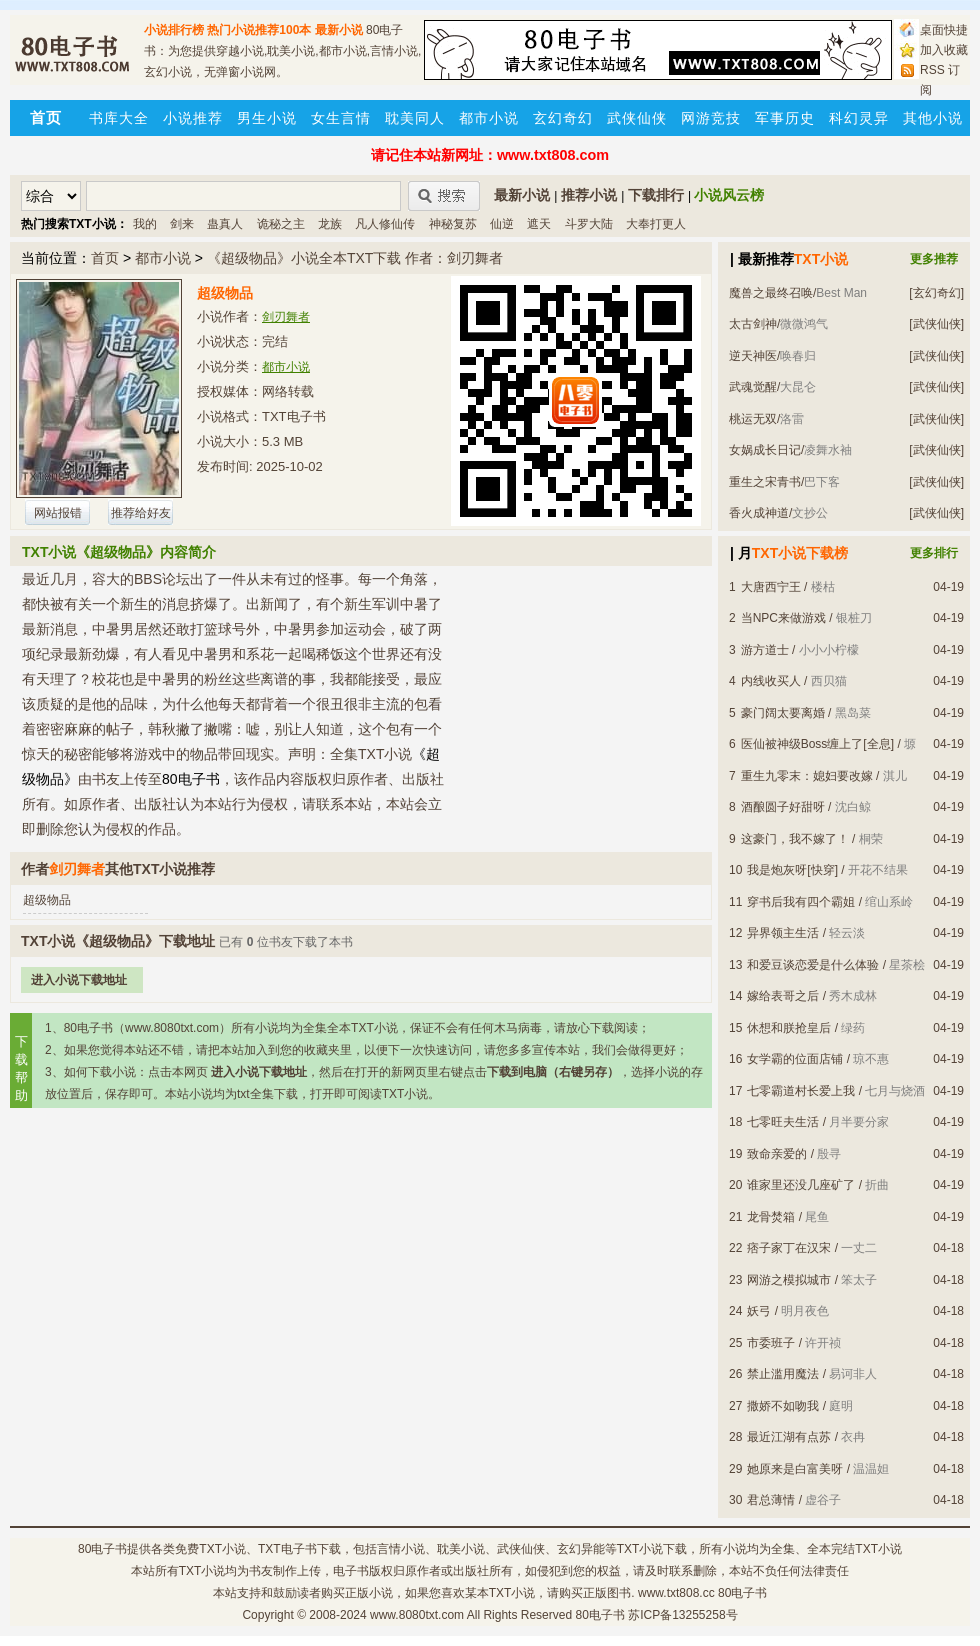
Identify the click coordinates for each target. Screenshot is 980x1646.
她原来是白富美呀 (795, 1469)
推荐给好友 (141, 513)
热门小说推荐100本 (259, 30)
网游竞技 (711, 118)
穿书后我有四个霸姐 (801, 902)
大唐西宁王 (771, 587)
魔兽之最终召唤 (771, 293)
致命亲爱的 (777, 1154)
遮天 (539, 224)
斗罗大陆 (589, 224)
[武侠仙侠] (936, 324)
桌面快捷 (944, 30)
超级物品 (47, 900)
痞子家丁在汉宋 (789, 1248)
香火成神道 (759, 513)
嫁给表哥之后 (783, 996)
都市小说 (489, 118)
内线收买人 (771, 681)
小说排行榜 (174, 30)
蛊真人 (225, 224)
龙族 (330, 224)
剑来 (182, 224)
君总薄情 (771, 1500)
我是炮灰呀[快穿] (792, 870)
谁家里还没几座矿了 (801, 1185)
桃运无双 (753, 419)
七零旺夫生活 (783, 1122)
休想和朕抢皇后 (789, 1028)
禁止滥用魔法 (783, 1374)
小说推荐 (193, 118)
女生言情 (341, 118)
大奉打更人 (656, 224)
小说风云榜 (729, 195)
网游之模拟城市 (789, 1280)
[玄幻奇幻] (936, 293)
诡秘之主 (281, 224)
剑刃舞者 (286, 317)
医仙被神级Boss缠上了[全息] (817, 744)
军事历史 (785, 118)
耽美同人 (415, 118)
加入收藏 (944, 50)
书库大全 (119, 118)
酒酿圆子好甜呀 (783, 807)
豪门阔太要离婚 (783, 713)
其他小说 (933, 118)
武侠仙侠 (637, 118)
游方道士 (765, 650)
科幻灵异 (859, 118)
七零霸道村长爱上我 (801, 1091)
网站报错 (58, 513)
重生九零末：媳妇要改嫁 (807, 776)
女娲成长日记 (765, 450)
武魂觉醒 (753, 387)
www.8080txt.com (417, 1615)
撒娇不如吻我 (783, 1406)
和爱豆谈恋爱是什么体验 (813, 965)
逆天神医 (753, 356)
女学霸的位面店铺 (795, 1059)
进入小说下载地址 (79, 980)
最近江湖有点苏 (789, 1437)
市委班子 (771, 1343)
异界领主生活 (783, 933)
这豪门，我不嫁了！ (795, 839)
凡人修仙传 (385, 224)
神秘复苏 (453, 224)
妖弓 (759, 1311)
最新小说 (339, 30)
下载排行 (656, 195)
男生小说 (267, 118)
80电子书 (102, 1549)
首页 (105, 258)
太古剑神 (753, 324)
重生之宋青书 (765, 482)
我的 (145, 224)
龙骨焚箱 (771, 1217)
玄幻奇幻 (563, 118)
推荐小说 (589, 195)
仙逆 (502, 224)
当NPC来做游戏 (783, 618)
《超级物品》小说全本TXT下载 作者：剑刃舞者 (355, 258)
